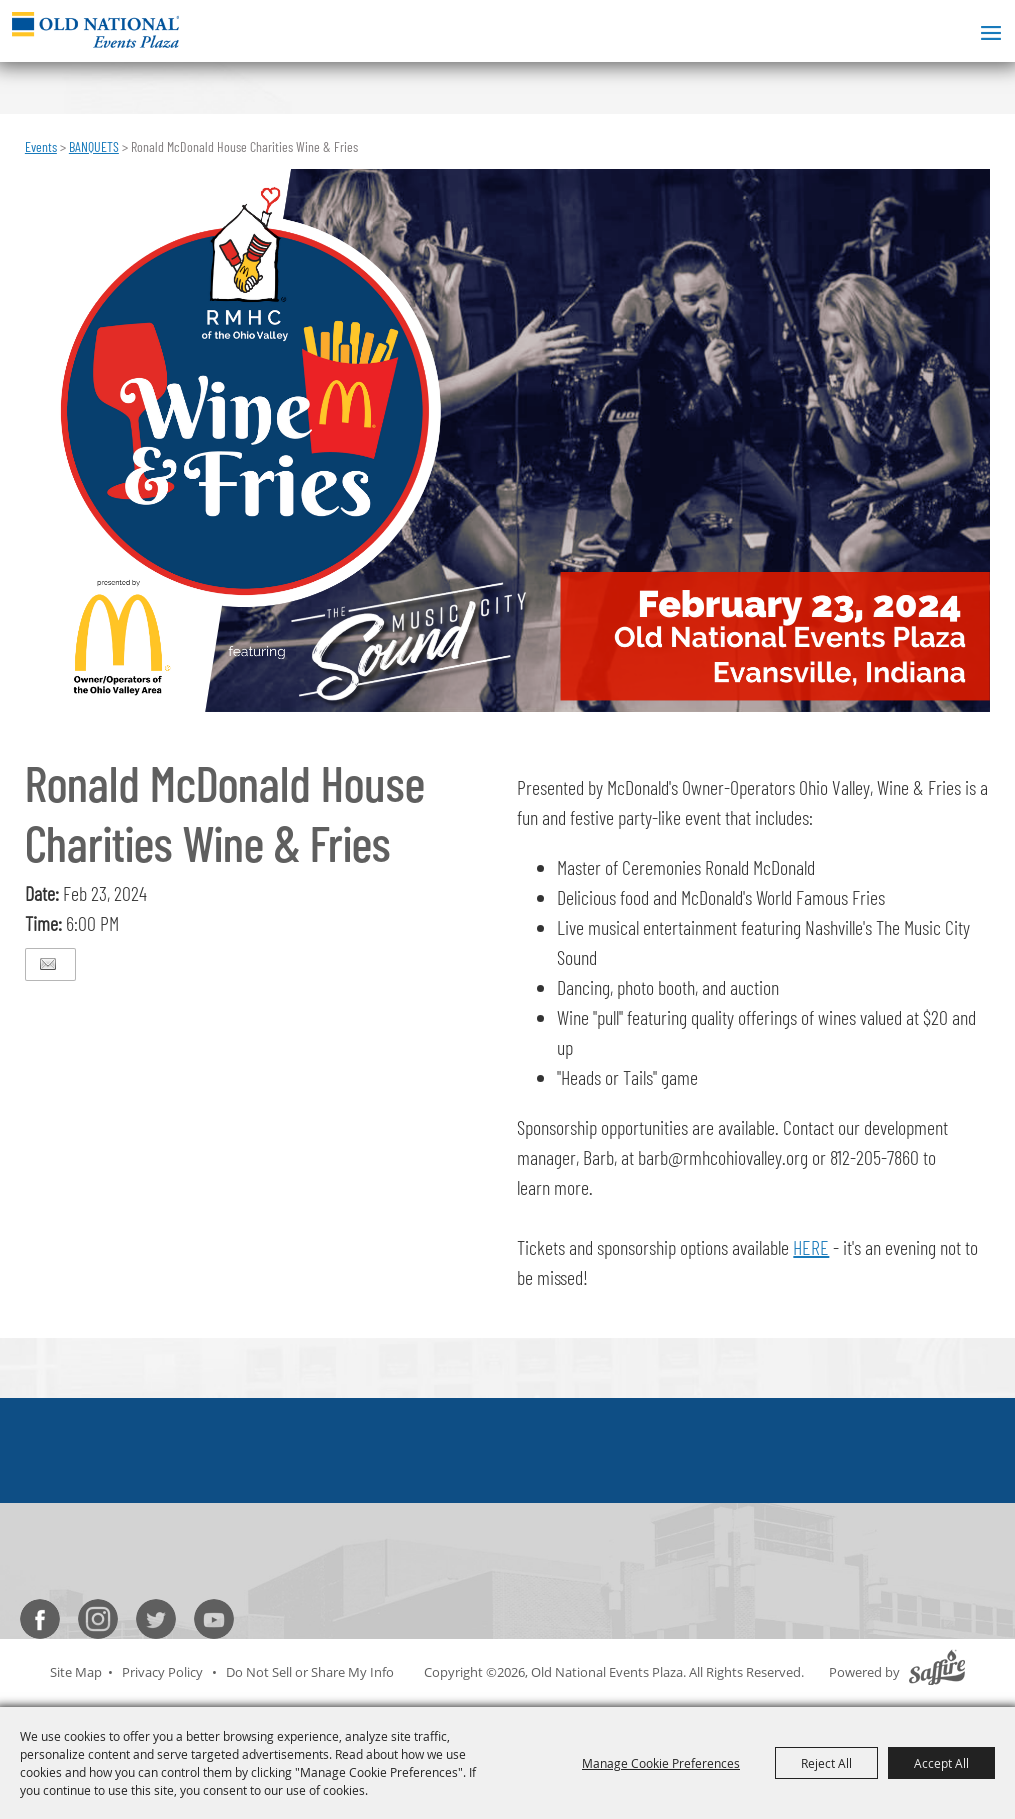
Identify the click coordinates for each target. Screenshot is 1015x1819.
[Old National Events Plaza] (95, 29)
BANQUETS (94, 146)
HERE (811, 1247)
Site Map (76, 1672)
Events (41, 146)
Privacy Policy (162, 1672)
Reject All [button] (826, 1763)
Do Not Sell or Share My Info (310, 1672)
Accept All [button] (941, 1763)
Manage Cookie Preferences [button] (661, 1763)
